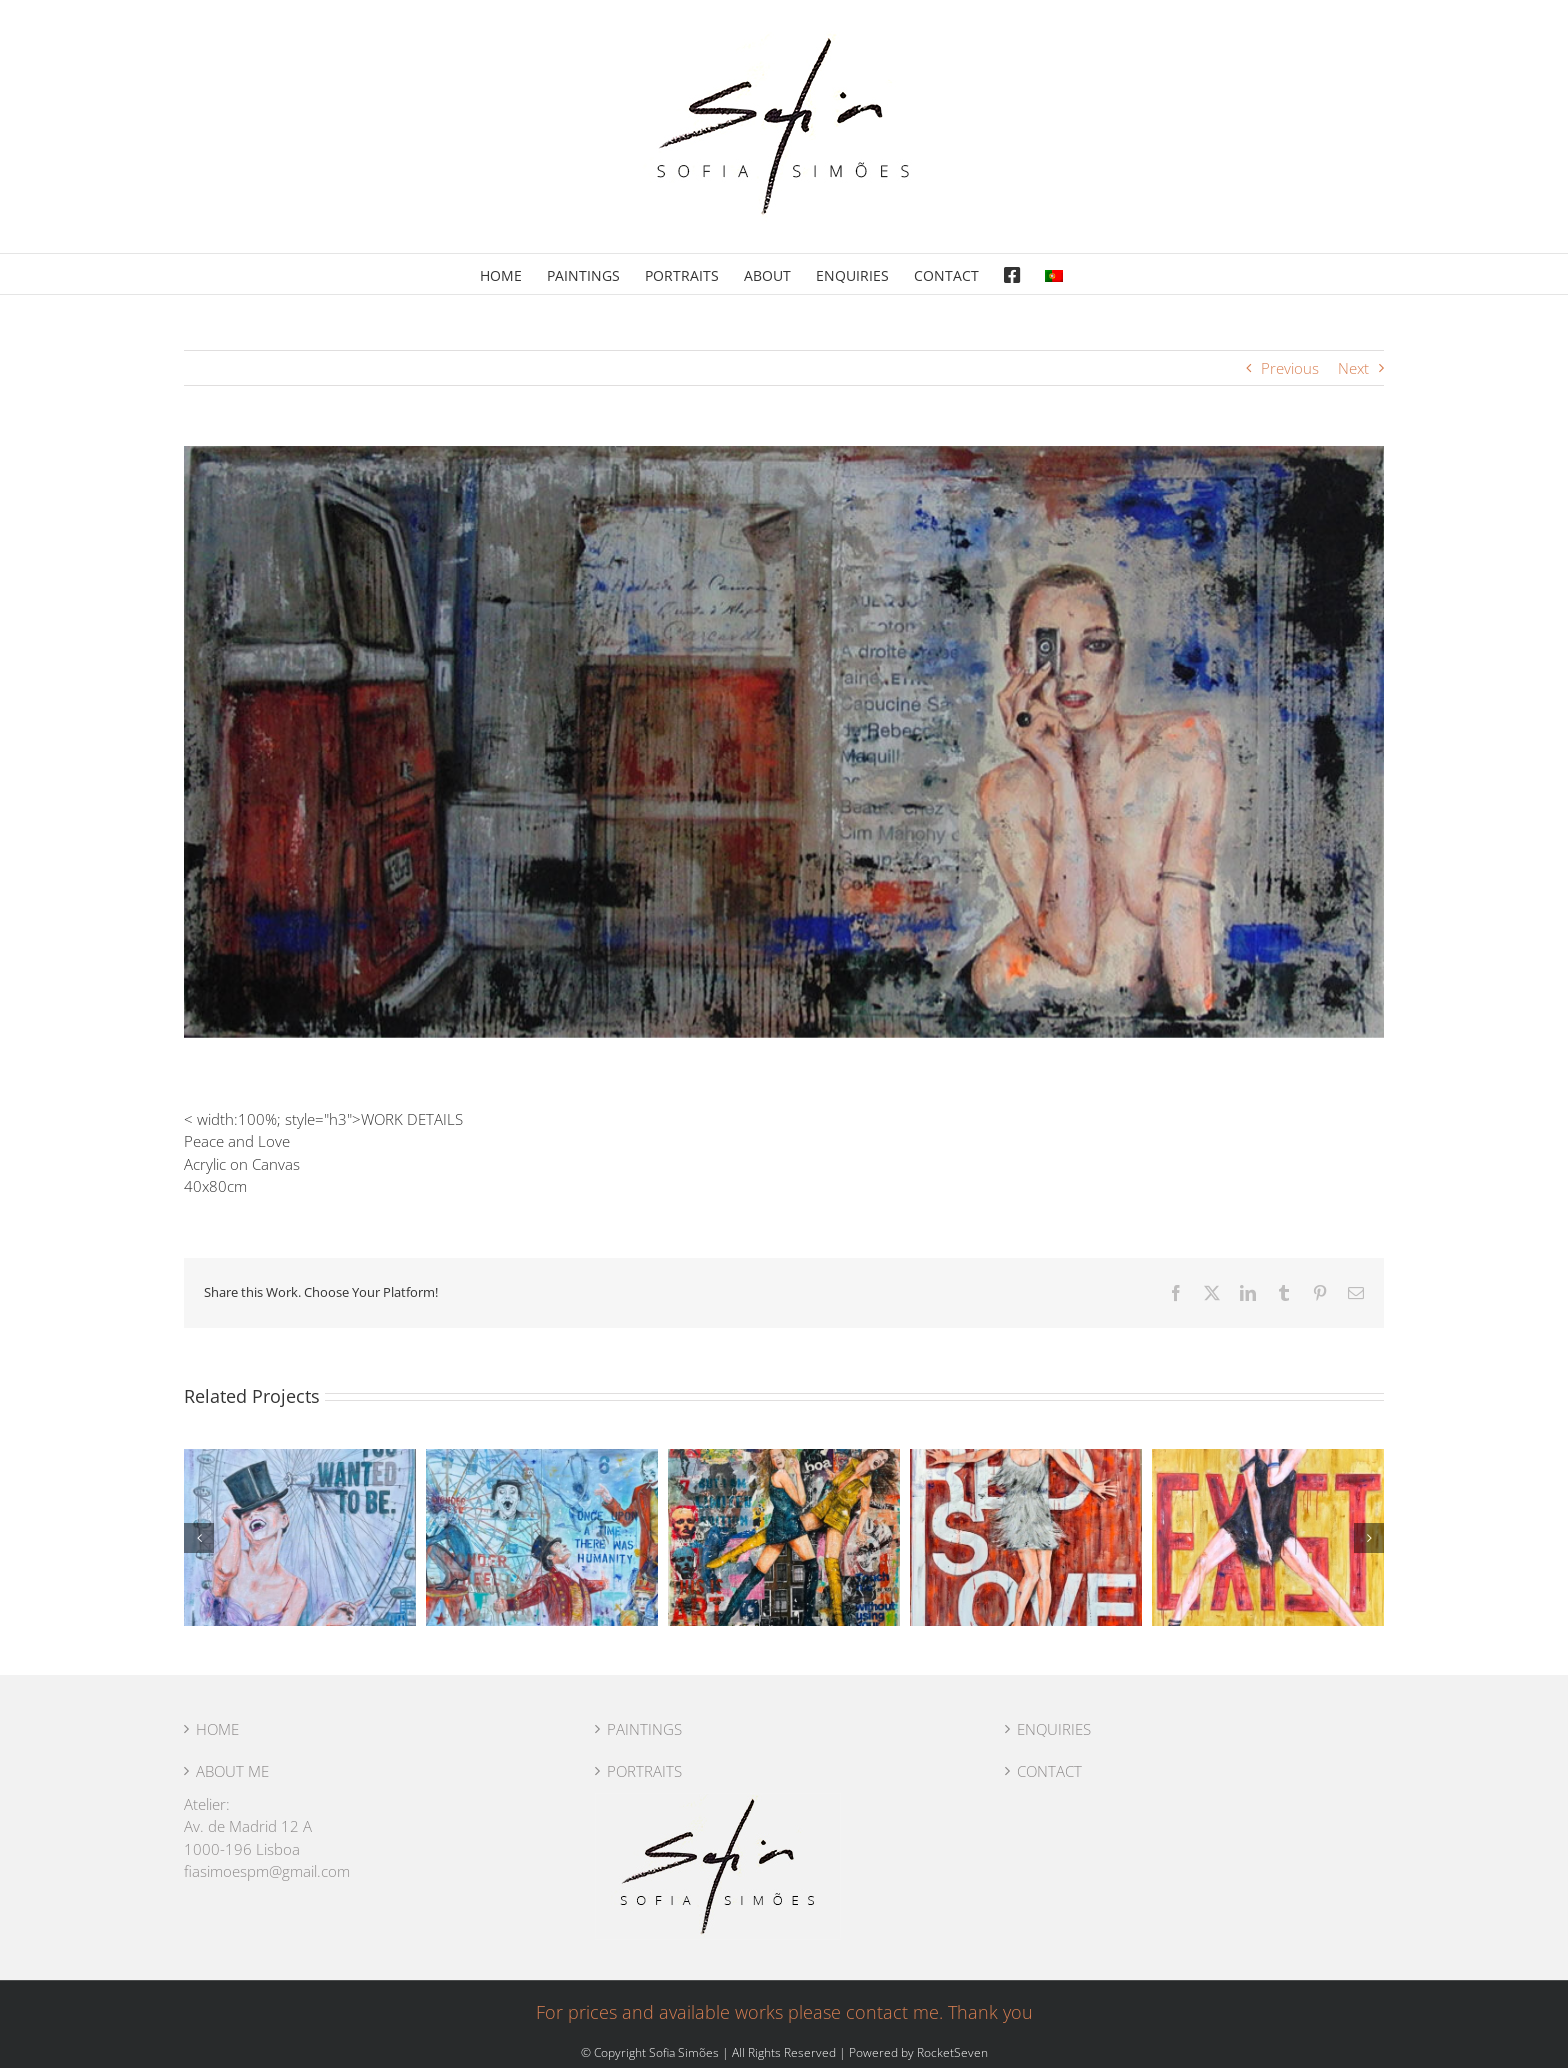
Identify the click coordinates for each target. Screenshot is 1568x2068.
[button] (199, 1538)
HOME (217, 1729)
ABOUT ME (232, 1771)
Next (1353, 368)
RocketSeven (952, 2052)
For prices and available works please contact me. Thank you (784, 2012)
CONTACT (1049, 1771)
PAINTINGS (644, 1729)
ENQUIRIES (1054, 1729)
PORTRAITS (644, 1771)
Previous (1290, 368)
